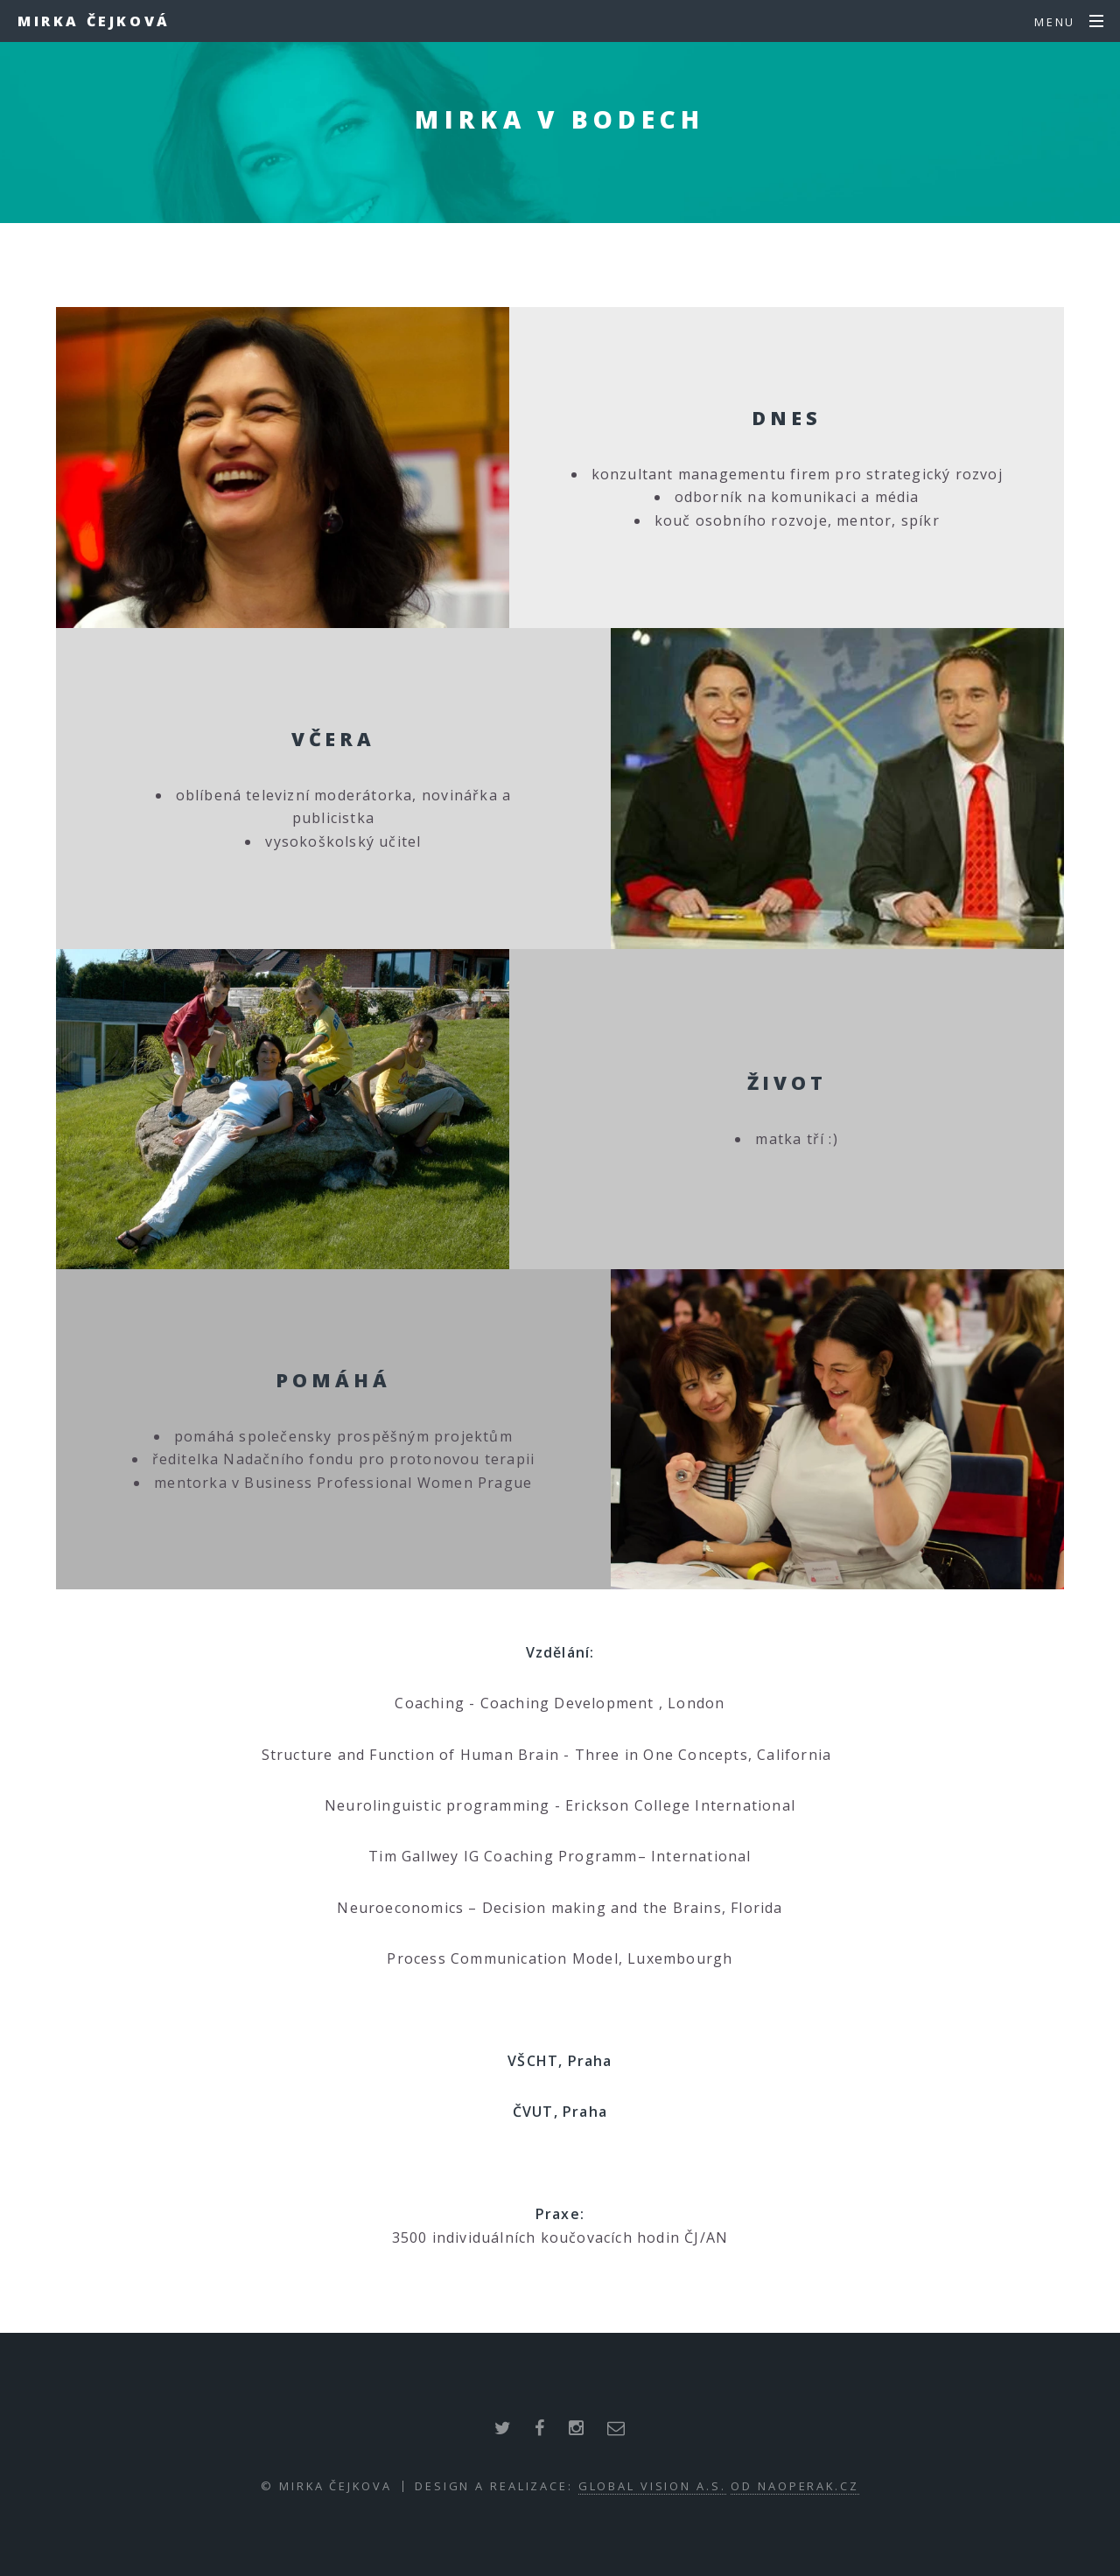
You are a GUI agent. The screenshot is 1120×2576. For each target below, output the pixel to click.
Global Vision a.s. (652, 2486)
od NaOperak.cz (794, 2486)
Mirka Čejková (94, 21)
